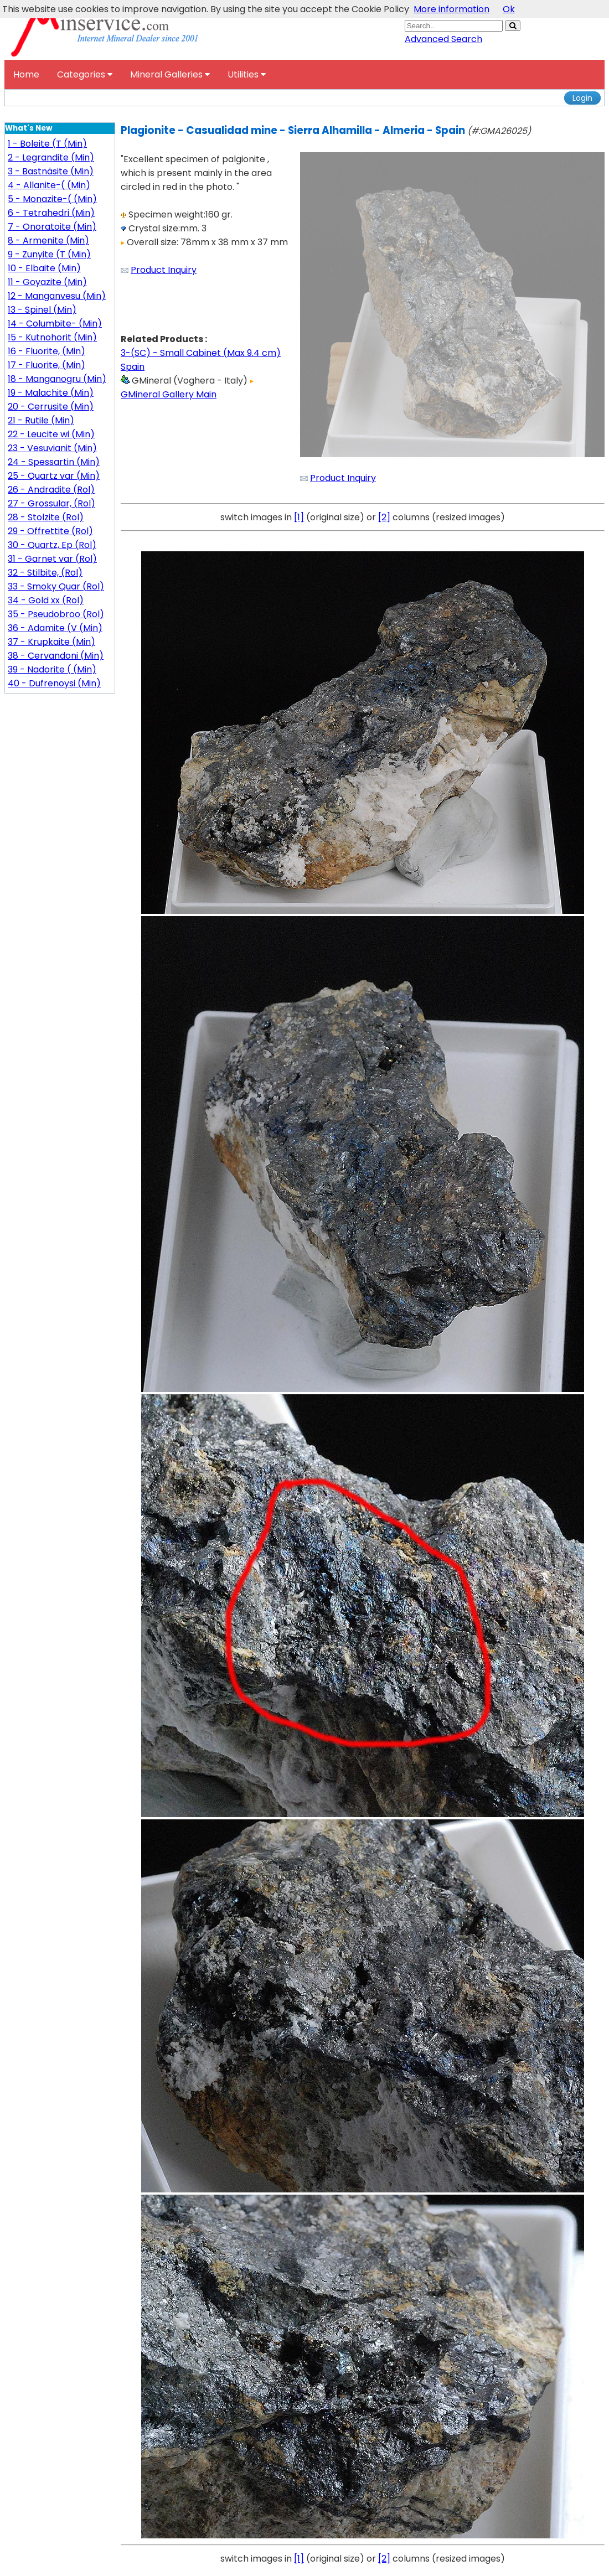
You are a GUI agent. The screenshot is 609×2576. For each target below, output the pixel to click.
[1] (299, 517)
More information (451, 9)
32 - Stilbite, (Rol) (45, 572)
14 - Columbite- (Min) (55, 323)
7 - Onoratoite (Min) (52, 226)
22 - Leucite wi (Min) (51, 434)
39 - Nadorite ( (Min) (52, 669)
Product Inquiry (164, 269)
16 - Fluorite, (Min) (46, 351)
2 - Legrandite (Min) (51, 157)
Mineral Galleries (170, 74)
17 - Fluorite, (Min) (46, 365)
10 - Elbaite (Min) (44, 268)
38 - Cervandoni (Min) (56, 655)
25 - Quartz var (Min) (54, 475)
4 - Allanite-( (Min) (49, 185)
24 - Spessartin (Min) (54, 462)
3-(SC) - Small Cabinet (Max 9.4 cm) (201, 352)
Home (26, 74)
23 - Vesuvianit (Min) (52, 448)
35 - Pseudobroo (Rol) (56, 614)
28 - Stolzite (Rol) (46, 517)
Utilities (247, 74)
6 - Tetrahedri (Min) (51, 212)
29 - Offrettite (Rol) (50, 531)
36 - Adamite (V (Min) (55, 628)
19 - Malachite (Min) (51, 392)
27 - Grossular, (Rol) (51, 503)
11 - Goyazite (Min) (47, 282)
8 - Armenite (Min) (48, 240)
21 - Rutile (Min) (41, 420)
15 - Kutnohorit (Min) (52, 337)
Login (582, 98)
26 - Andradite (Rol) (51, 489)
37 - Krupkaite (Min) (51, 641)
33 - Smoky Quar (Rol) (56, 586)
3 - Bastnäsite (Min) (51, 171)
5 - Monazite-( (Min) (52, 199)
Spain (132, 366)
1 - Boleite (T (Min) (47, 143)
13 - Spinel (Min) (42, 309)
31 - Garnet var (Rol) (52, 558)
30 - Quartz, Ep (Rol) (52, 545)
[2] (384, 517)
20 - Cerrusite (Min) (51, 406)
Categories (84, 74)
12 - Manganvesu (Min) (57, 295)
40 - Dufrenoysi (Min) (54, 683)
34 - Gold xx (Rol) (46, 600)
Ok (509, 9)
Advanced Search (443, 39)
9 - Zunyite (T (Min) (49, 254)
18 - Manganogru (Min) (57, 379)
